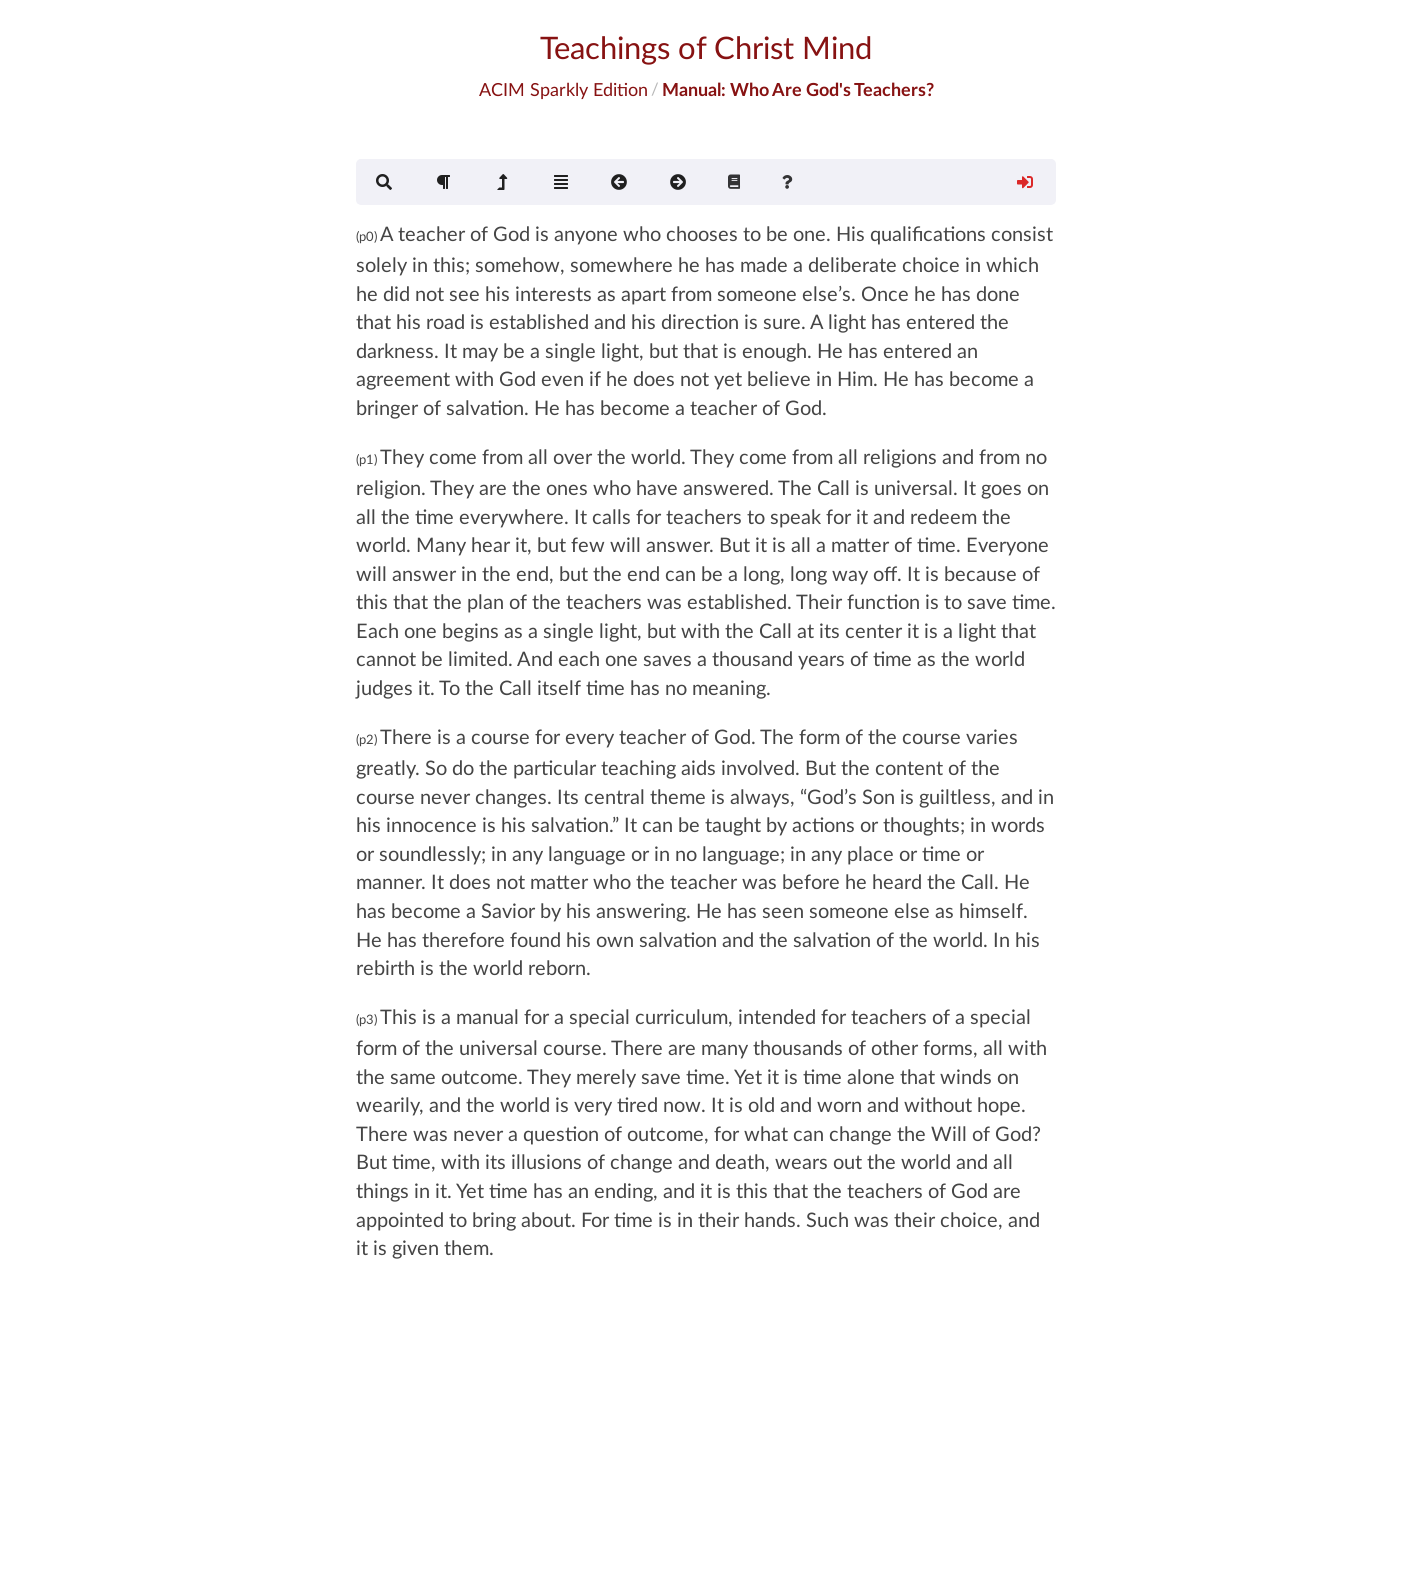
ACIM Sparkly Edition (563, 89)
